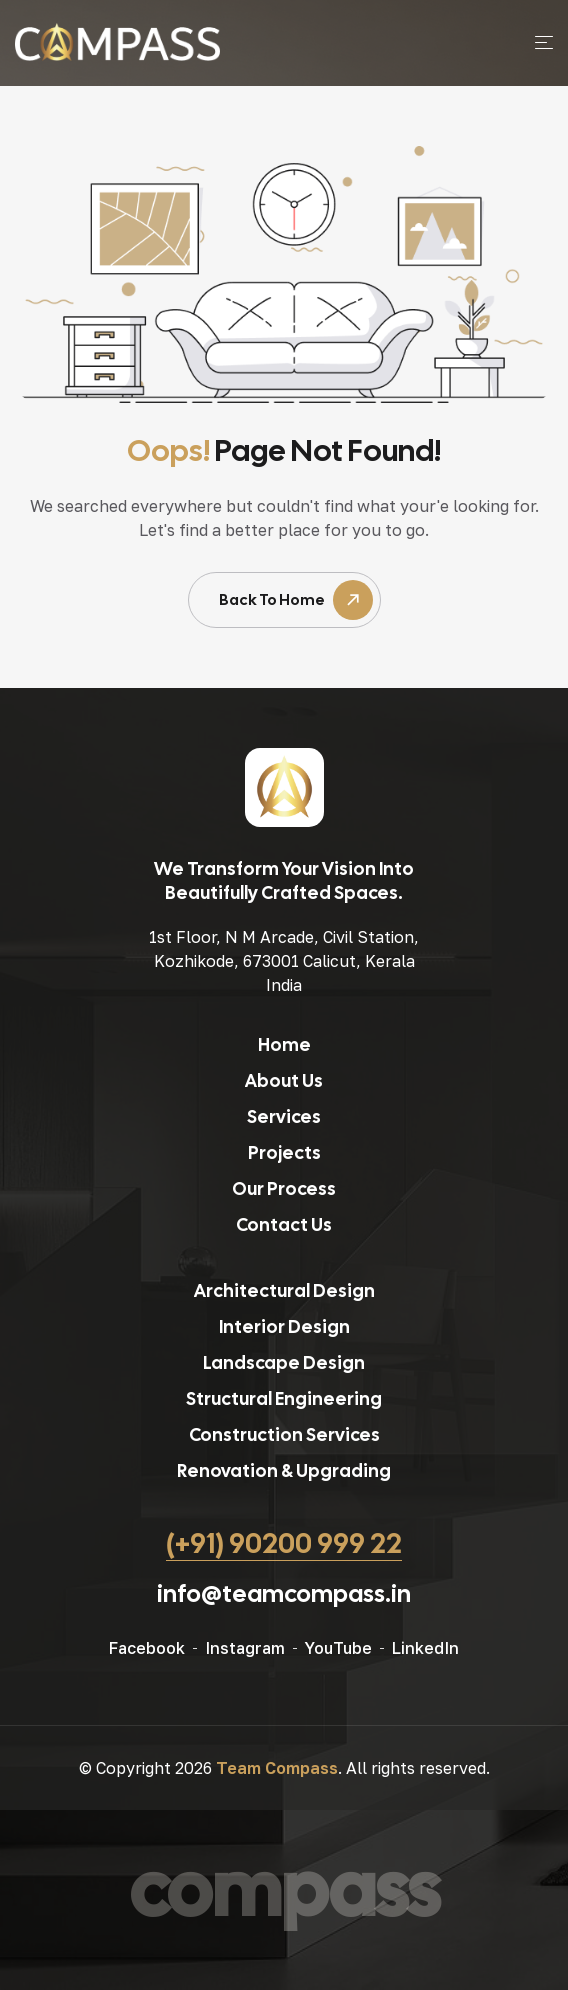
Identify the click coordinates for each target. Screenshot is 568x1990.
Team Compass (277, 1768)
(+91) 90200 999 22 (284, 1543)
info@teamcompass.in (284, 1593)
